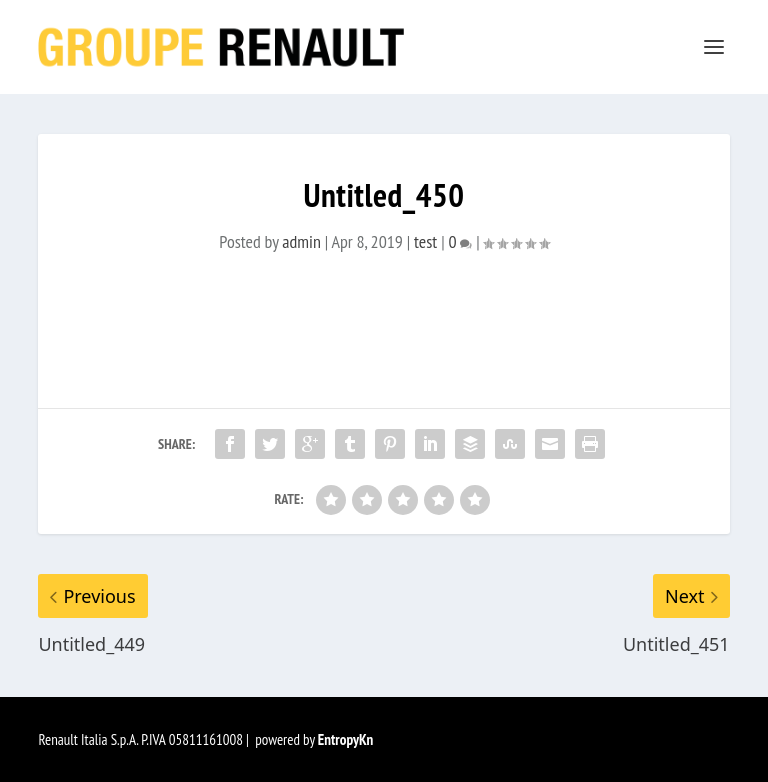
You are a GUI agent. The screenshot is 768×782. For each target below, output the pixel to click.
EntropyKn (346, 739)
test (425, 241)
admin (301, 241)
